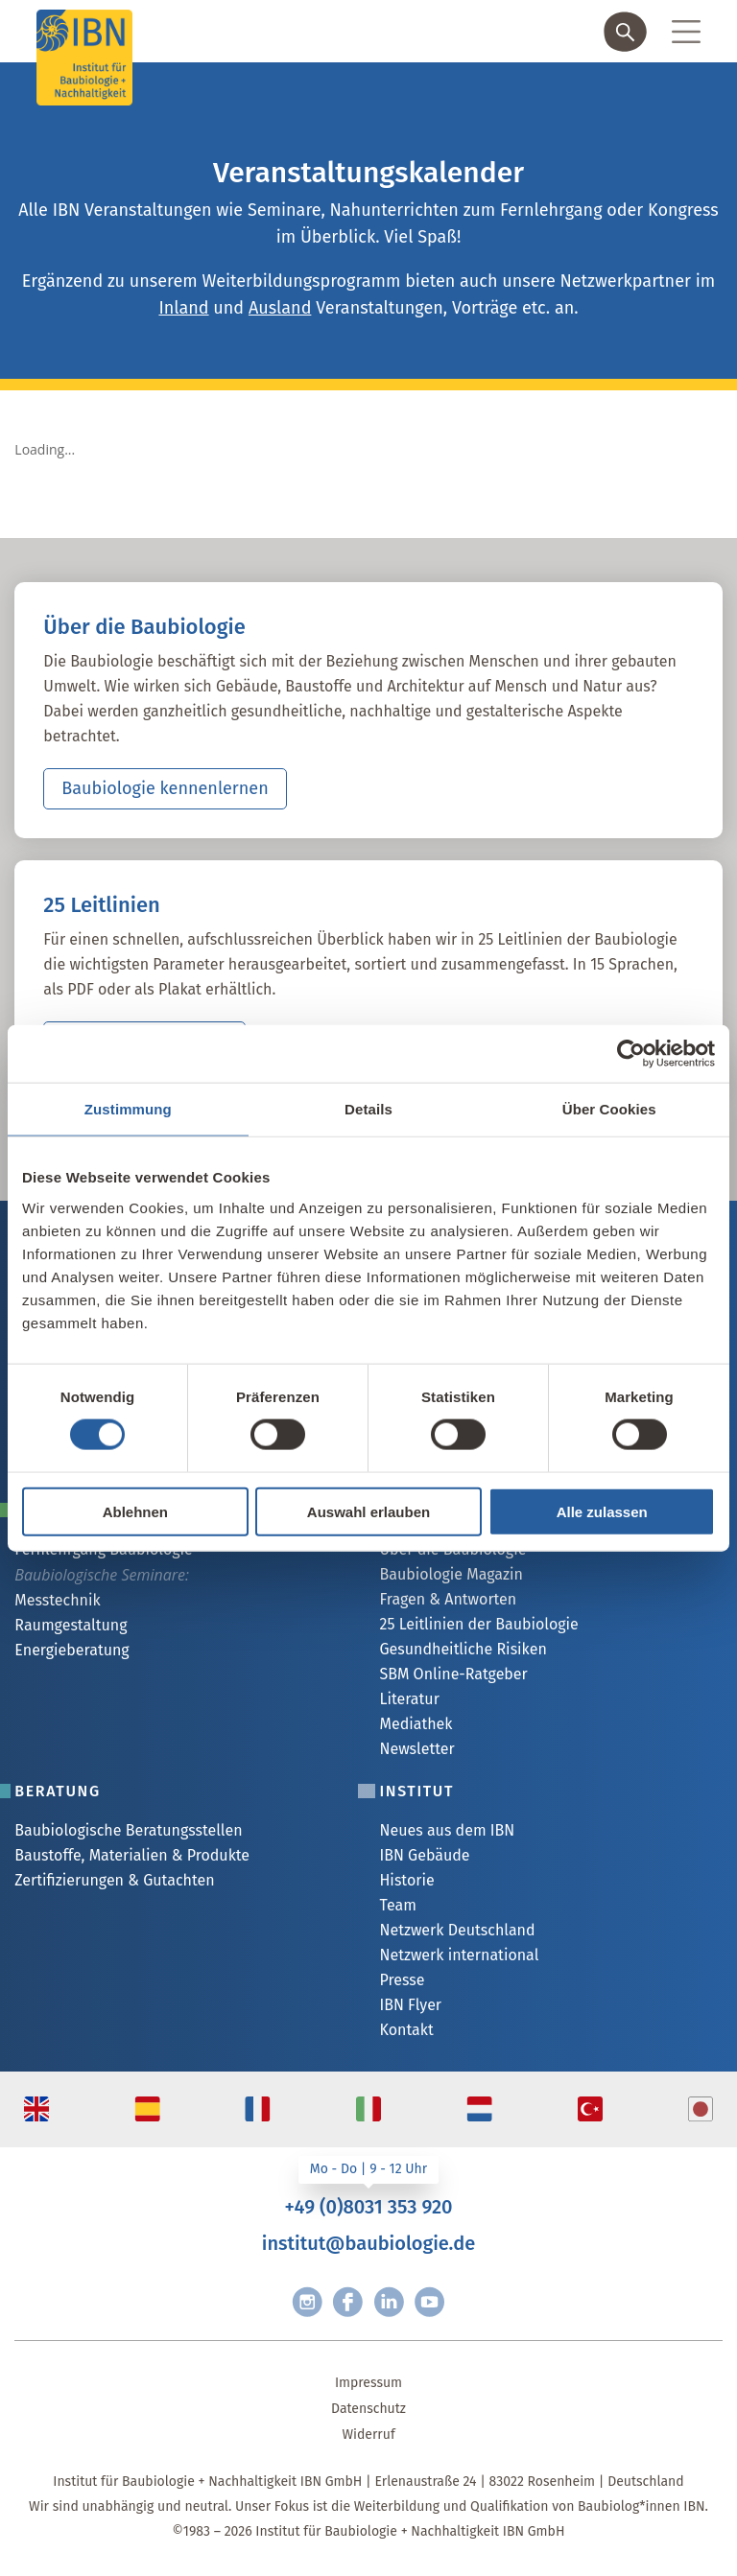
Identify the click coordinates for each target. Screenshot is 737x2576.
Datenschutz (368, 2408)
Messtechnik (57, 1600)
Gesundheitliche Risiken (462, 1649)
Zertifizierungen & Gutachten (114, 1880)
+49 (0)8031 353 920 (368, 2206)
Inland (183, 307)
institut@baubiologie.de (368, 2243)
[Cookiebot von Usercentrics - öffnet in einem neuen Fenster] (631, 1054)
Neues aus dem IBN (446, 1830)
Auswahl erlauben (368, 1511)
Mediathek (415, 1724)
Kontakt (406, 2030)
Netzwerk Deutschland (457, 1930)
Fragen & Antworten (447, 1599)
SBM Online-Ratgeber (453, 1674)
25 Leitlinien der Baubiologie (478, 1624)
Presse (401, 1980)
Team (397, 1905)
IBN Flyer (410, 2005)
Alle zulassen (602, 1511)
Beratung (57, 1791)
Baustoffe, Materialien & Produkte (132, 1855)
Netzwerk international (458, 1955)
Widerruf (368, 2434)
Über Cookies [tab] (609, 1109)
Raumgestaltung (70, 1625)
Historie (406, 1880)
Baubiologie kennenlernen (164, 788)
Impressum (368, 2383)
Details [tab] (368, 1109)
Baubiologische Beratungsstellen (128, 1830)
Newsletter (416, 1749)
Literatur (409, 1699)
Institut (416, 1791)
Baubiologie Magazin (450, 1574)
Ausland (280, 307)
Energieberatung (71, 1650)
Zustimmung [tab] (128, 1109)
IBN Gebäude (424, 1855)
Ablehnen (135, 1511)
